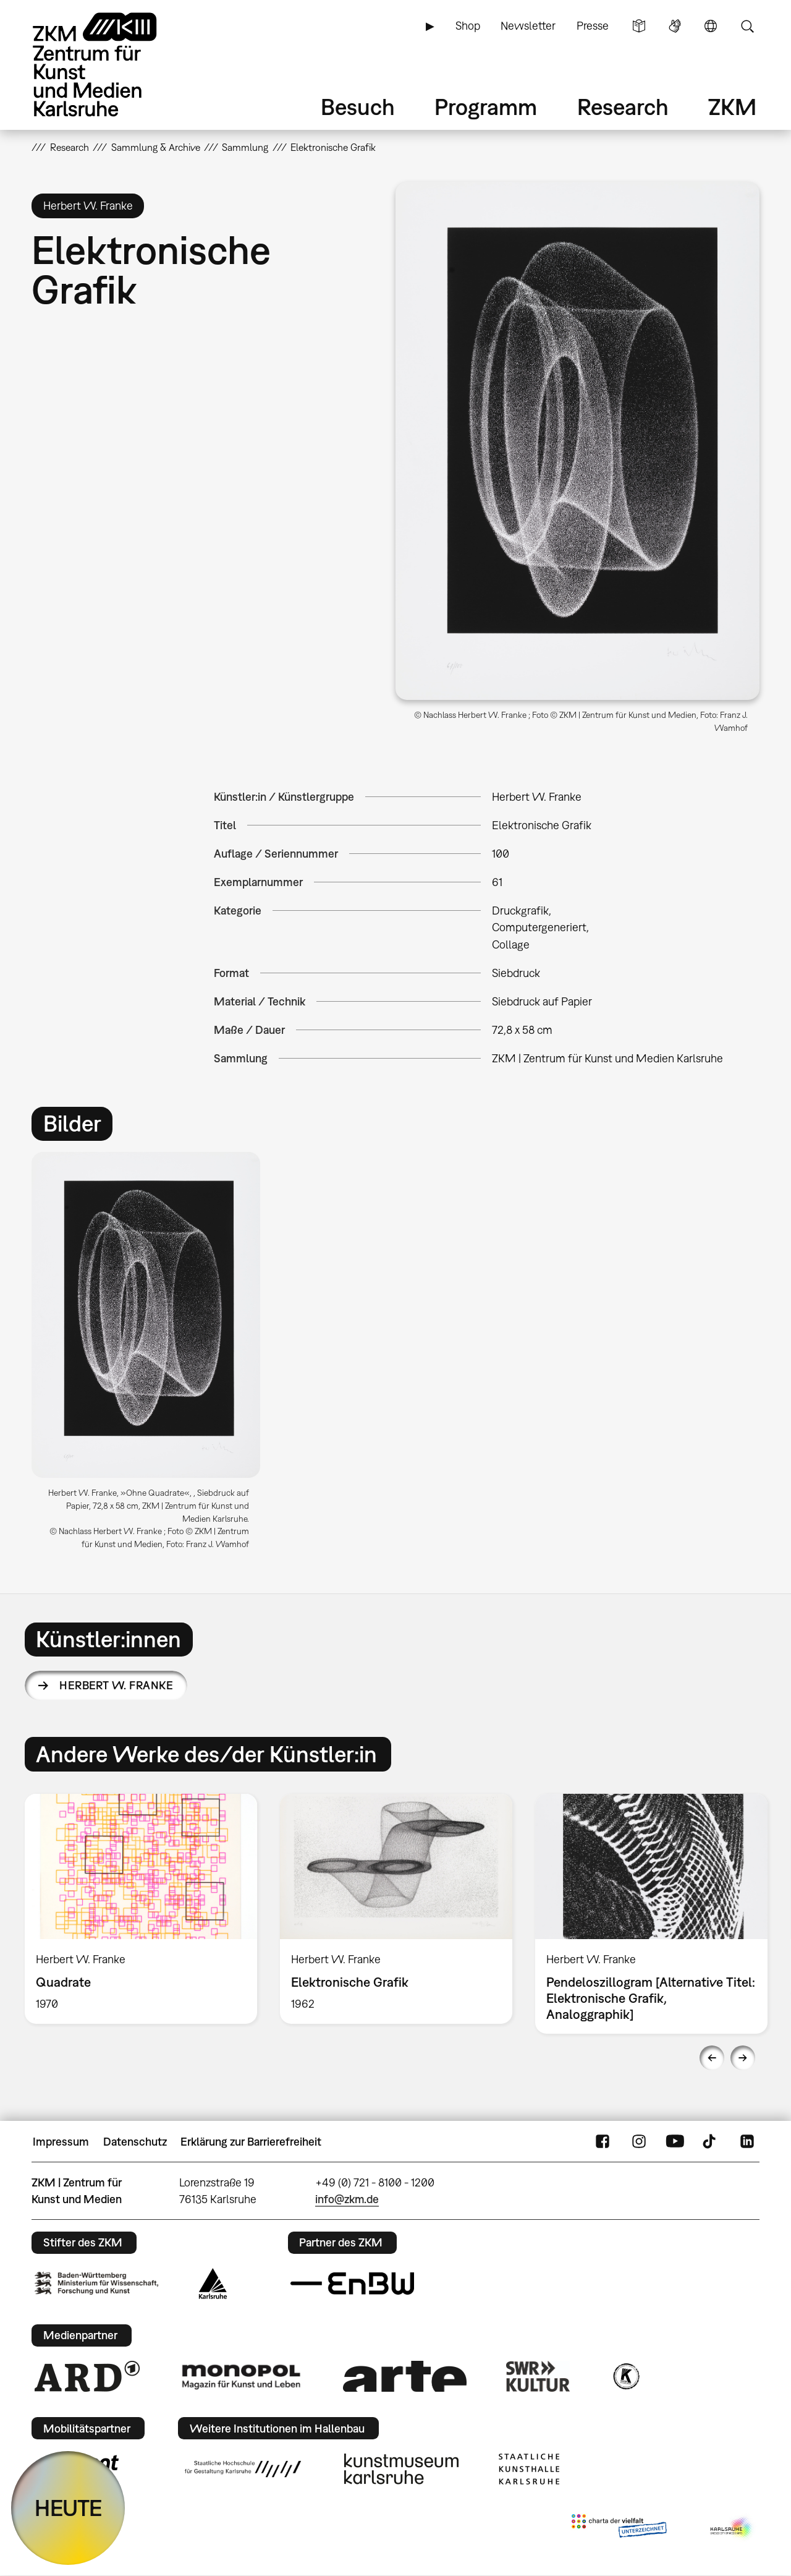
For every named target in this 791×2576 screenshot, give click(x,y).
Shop (467, 25)
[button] (577, 441)
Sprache (710, 26)
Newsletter (528, 25)
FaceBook (602, 2142)
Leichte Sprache (639, 26)
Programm (485, 106)
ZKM (732, 106)
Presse (593, 25)
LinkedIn (747, 2142)
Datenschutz (135, 2141)
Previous (712, 2057)
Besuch (358, 106)
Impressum (61, 2141)
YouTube (674, 2142)
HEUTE (68, 2507)
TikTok (710, 2142)
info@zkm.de (347, 2199)
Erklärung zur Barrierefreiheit (250, 2141)
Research (623, 106)
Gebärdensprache (674, 26)
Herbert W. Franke (116, 1685)
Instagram (639, 2142)
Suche (747, 26)
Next (742, 2057)
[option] (152, 1355)
